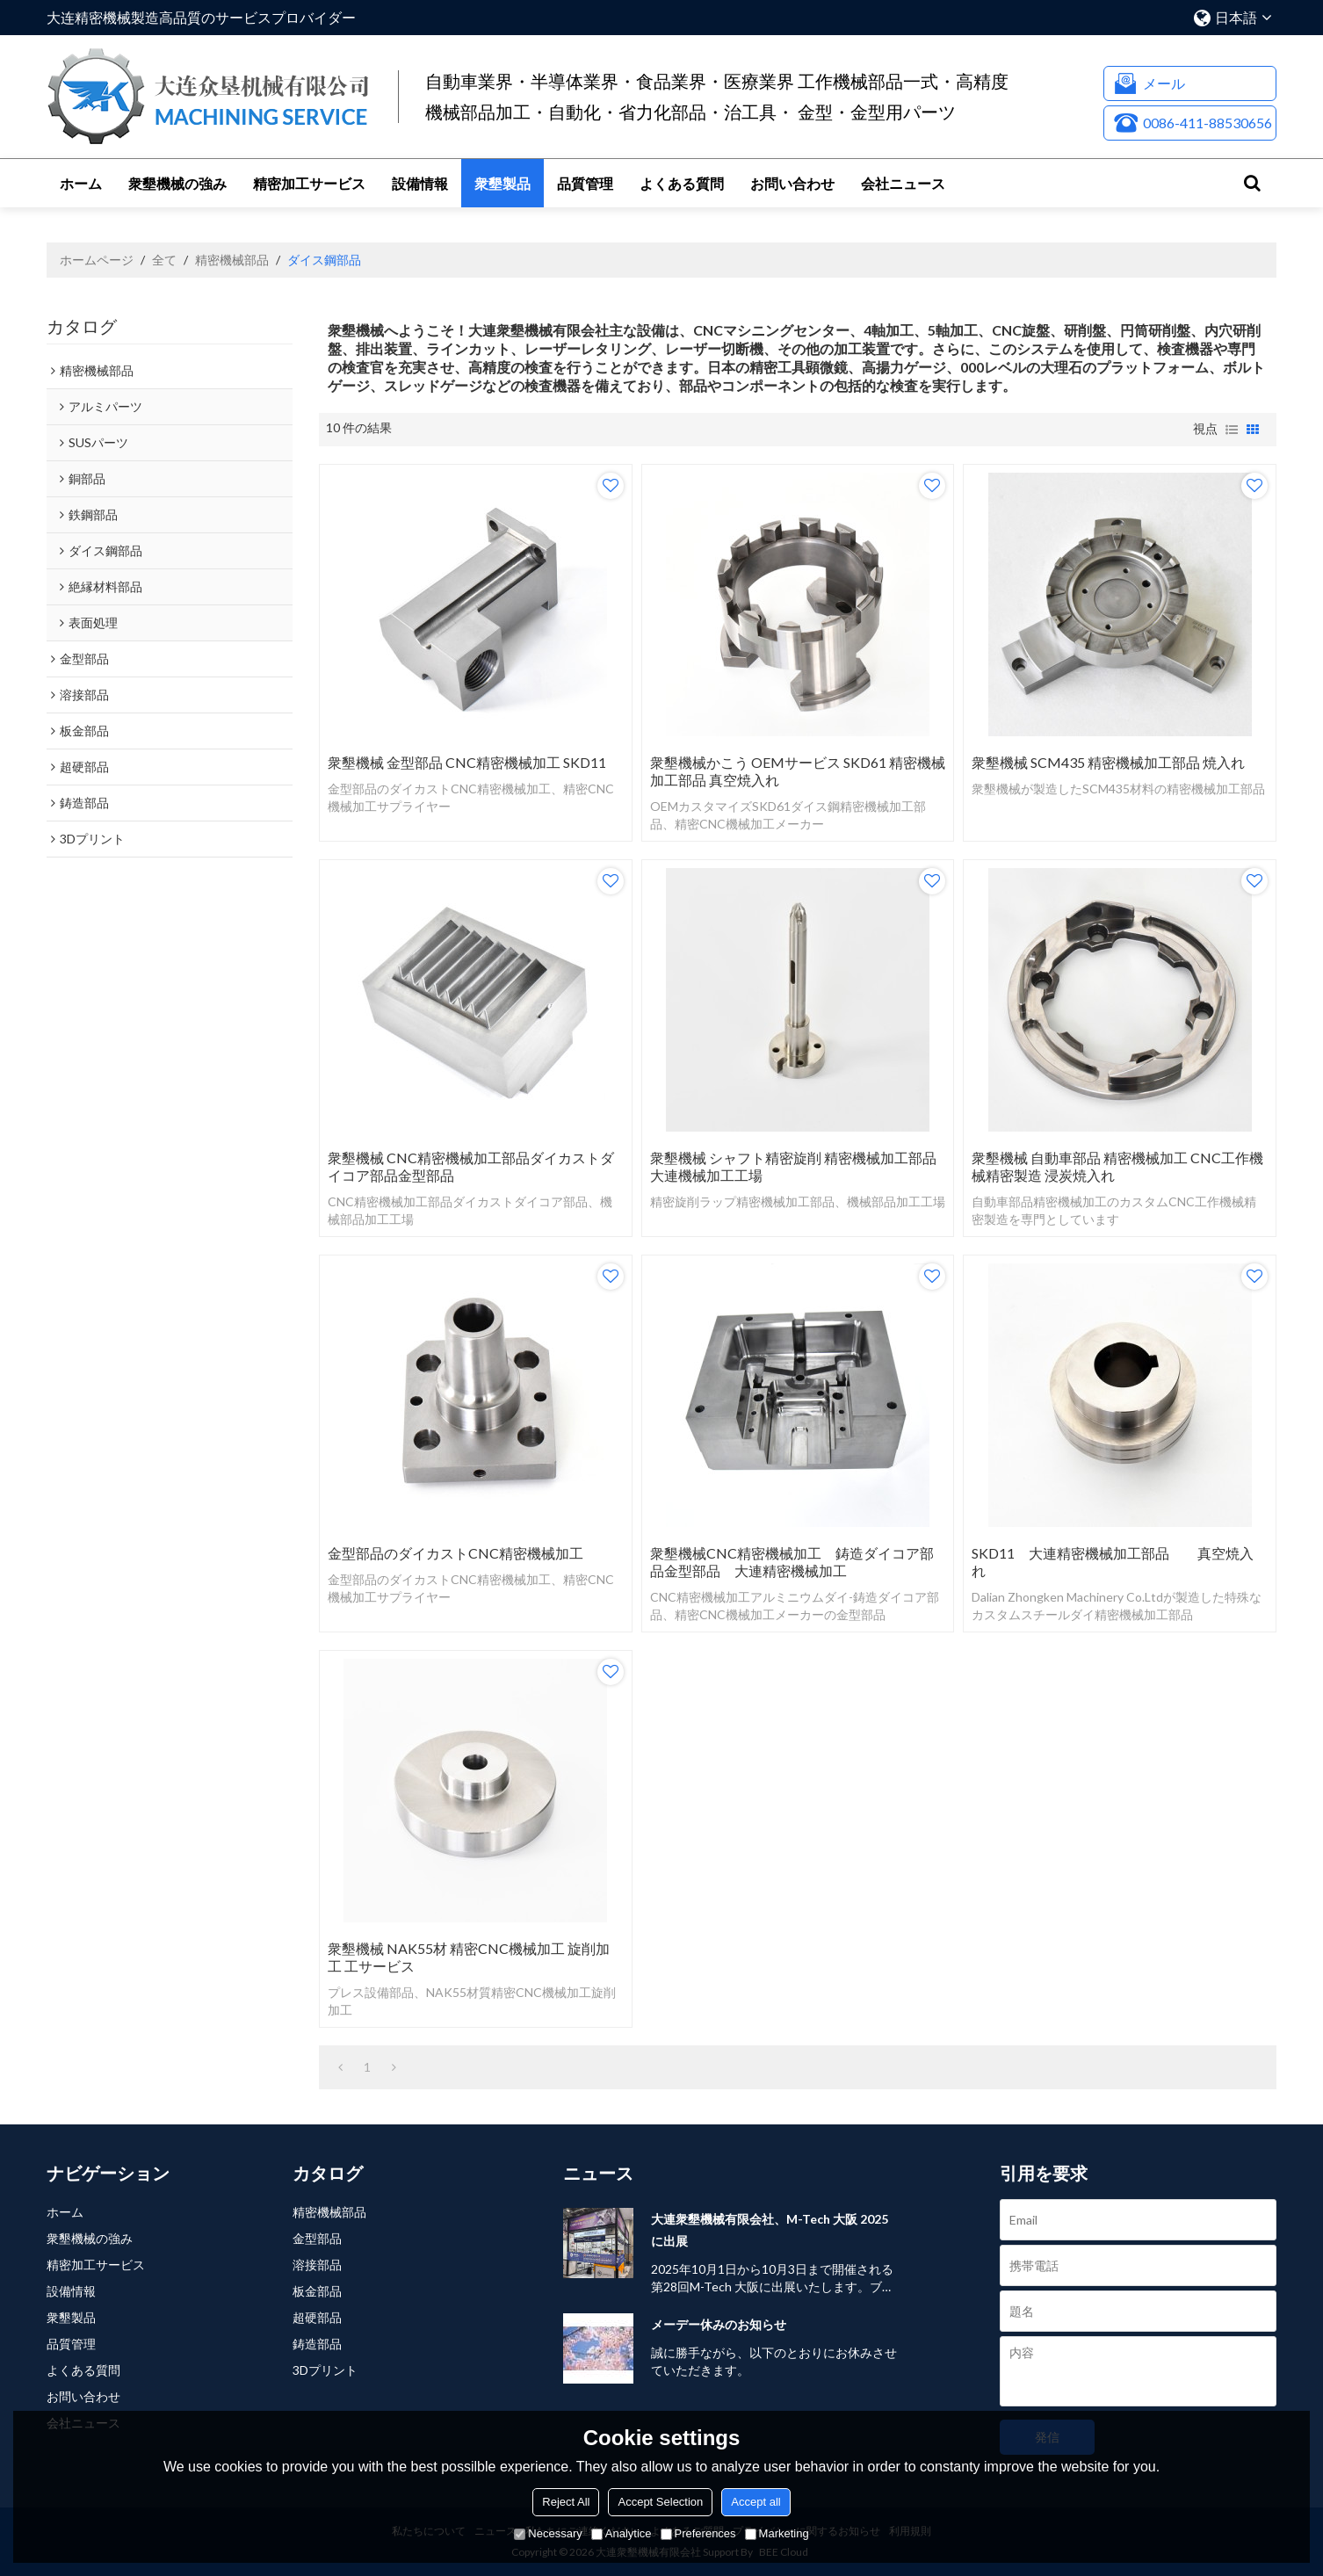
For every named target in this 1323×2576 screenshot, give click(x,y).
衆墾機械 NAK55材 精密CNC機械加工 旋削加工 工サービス (469, 1957)
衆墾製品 (502, 183)
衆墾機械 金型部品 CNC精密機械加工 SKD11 (467, 762)
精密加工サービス (309, 183)
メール (1164, 83)
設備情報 (420, 183)
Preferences (698, 2533)
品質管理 (585, 183)
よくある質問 (682, 183)
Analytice (621, 2533)
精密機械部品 (232, 259)
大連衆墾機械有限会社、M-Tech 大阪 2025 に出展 (769, 2229)
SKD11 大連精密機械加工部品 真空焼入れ (1113, 1562)
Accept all (755, 2501)
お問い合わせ (792, 183)
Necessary (548, 2533)
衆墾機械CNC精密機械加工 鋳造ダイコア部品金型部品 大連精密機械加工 (792, 1562)
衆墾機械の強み (177, 183)
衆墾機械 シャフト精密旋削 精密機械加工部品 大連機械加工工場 (793, 1166)
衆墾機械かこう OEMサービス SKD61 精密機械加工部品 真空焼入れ (797, 771)
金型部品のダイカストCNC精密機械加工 (455, 1553)
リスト (1231, 429)
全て (164, 259)
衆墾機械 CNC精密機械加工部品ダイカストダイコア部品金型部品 (471, 1166)
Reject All (565, 2501)
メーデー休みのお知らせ (718, 2324)
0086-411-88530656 (1207, 122)
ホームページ (97, 259)
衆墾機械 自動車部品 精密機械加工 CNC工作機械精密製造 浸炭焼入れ (1117, 1166)
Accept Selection (660, 2501)
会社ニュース (903, 183)
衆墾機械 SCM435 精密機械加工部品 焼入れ (1108, 762)
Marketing (777, 2533)
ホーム (81, 183)
